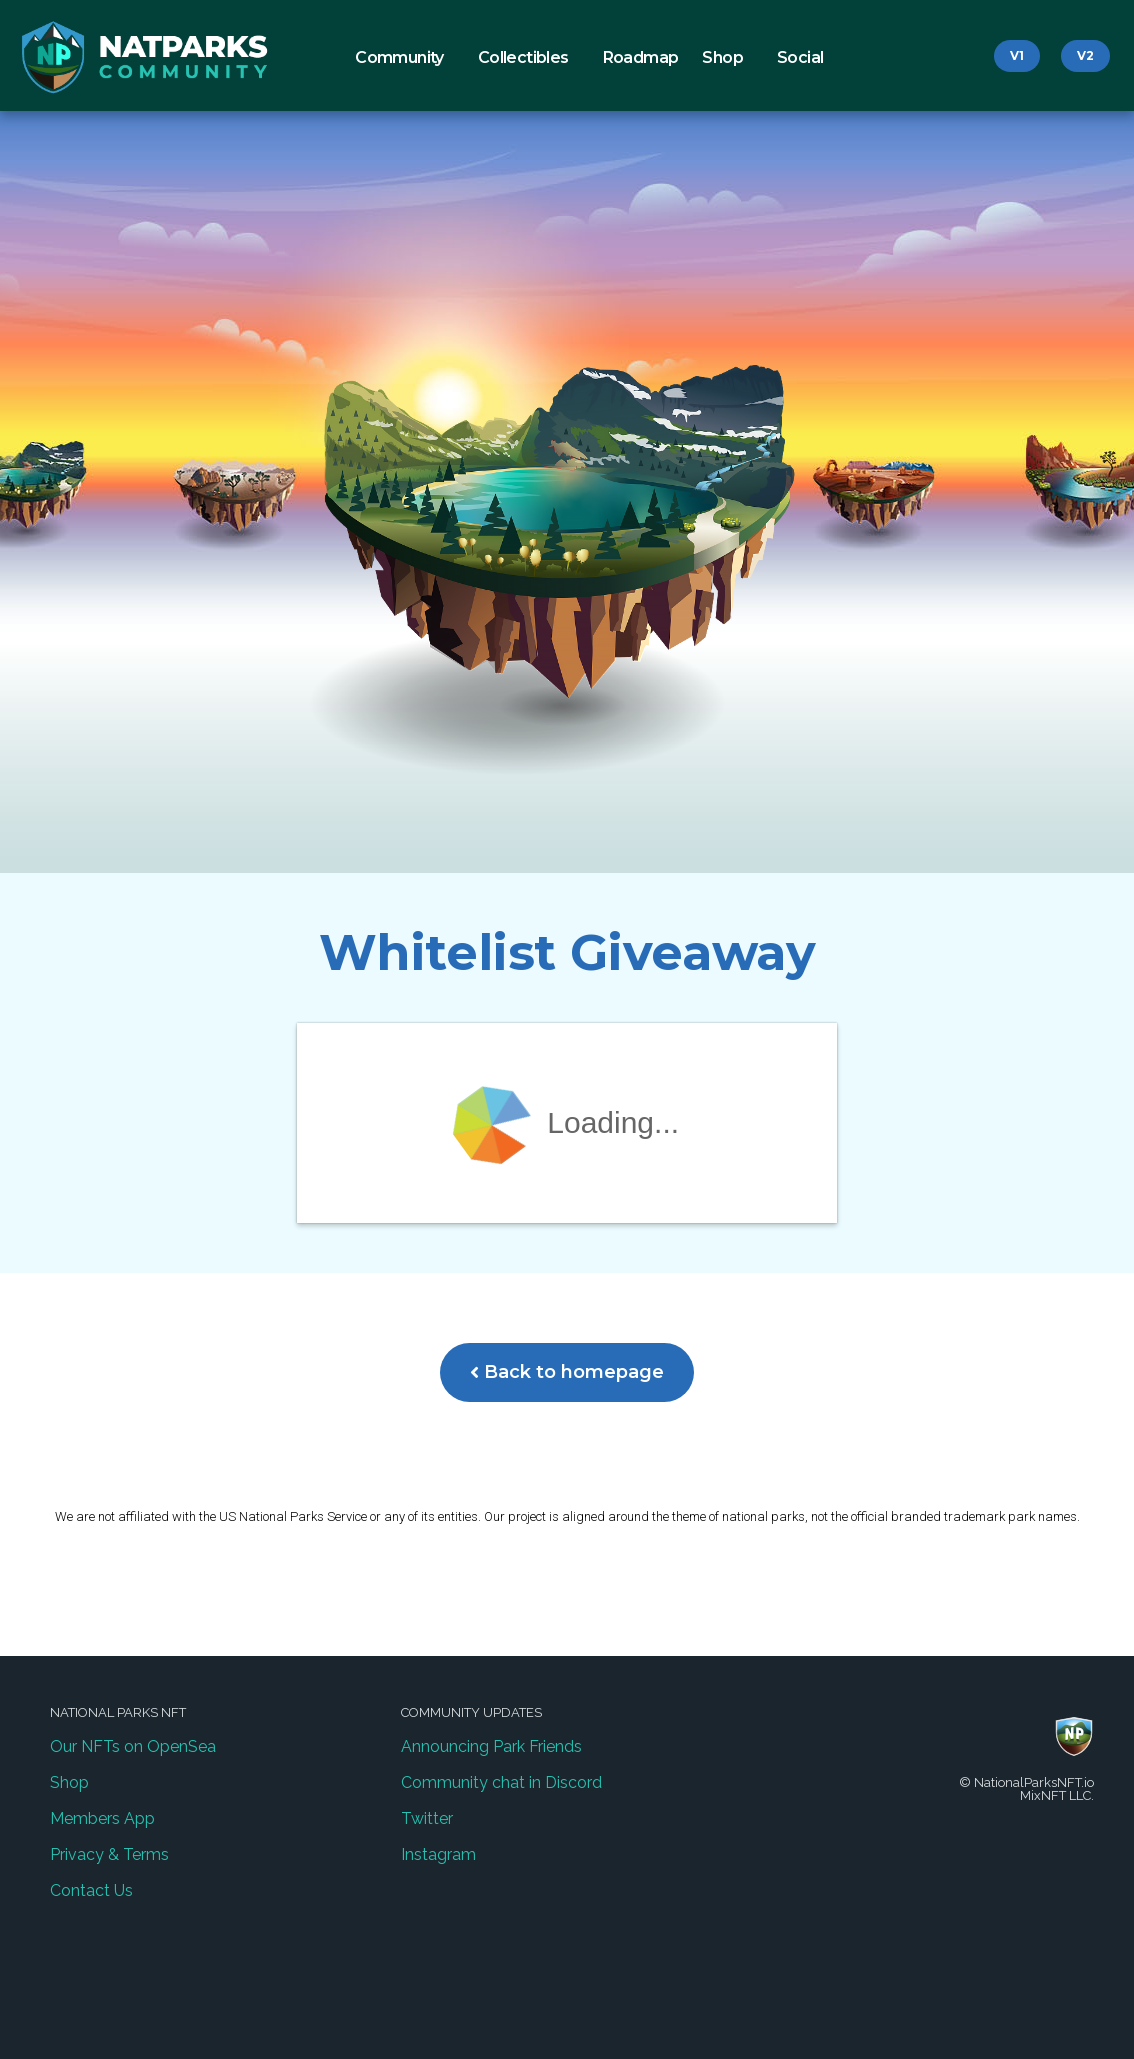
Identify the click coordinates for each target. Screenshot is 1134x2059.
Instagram (438, 1854)
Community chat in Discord (501, 1782)
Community (404, 58)
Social (805, 58)
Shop (727, 58)
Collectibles (528, 58)
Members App (102, 1818)
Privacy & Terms (109, 1854)
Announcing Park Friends (491, 1746)
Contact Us (91, 1890)
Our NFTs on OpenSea (133, 1746)
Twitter (427, 1818)
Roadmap (641, 57)
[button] (1017, 56)
